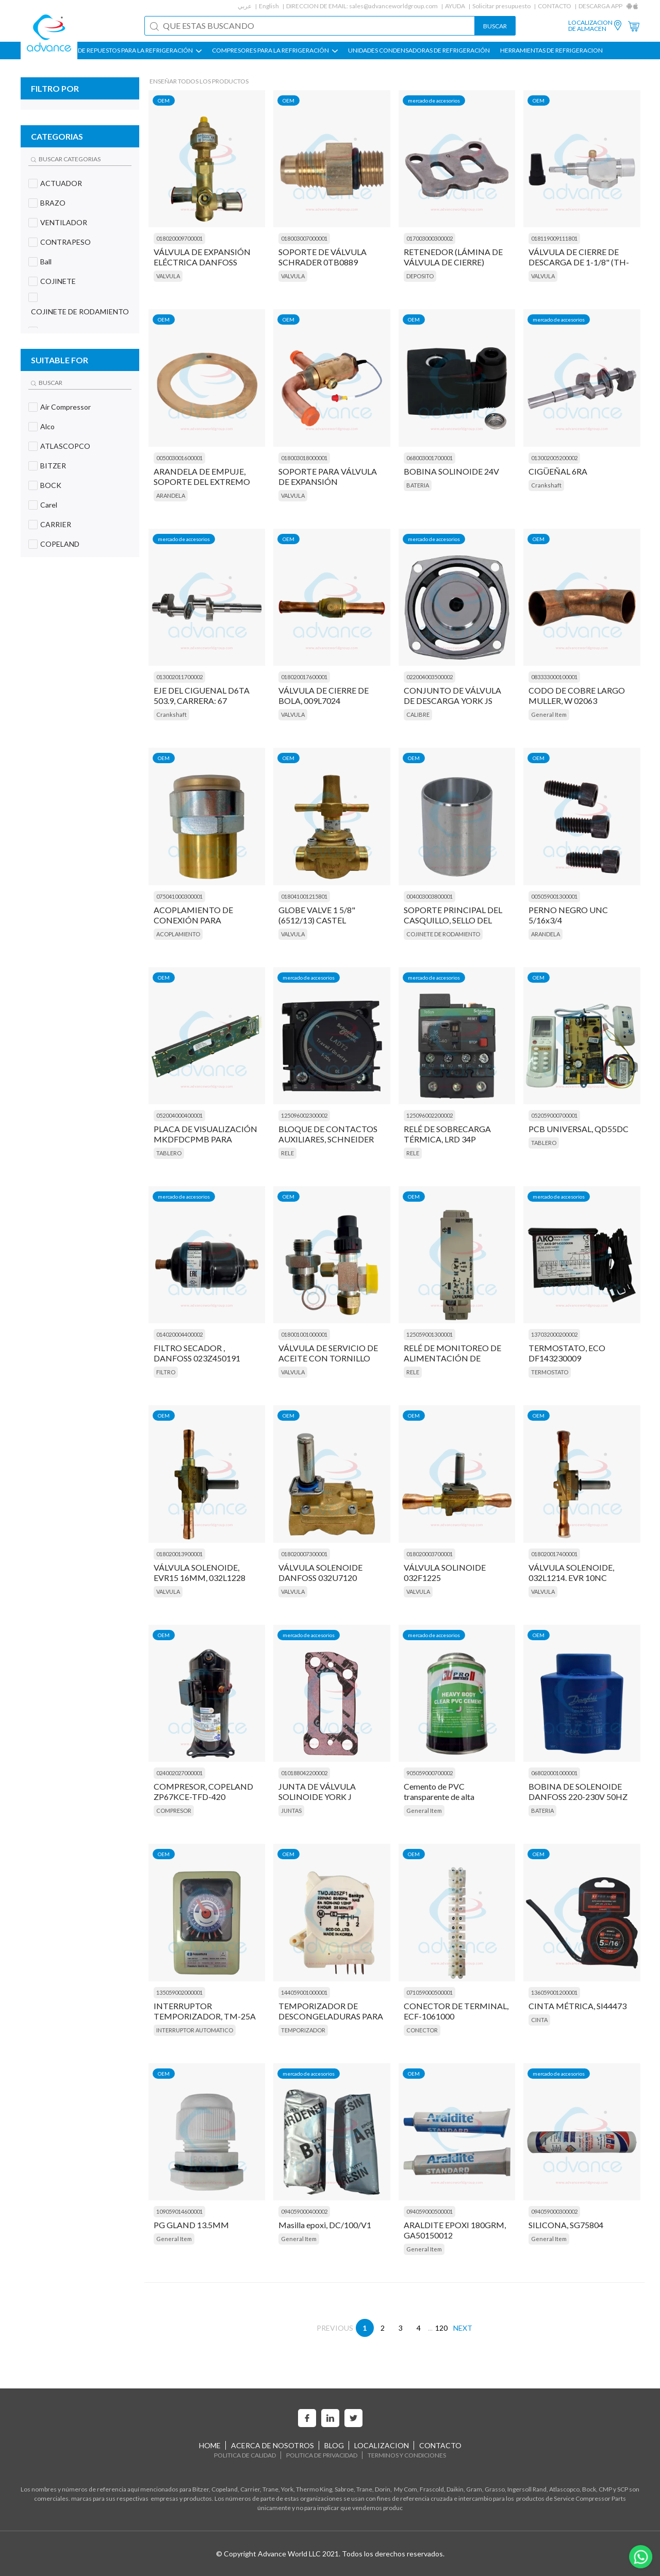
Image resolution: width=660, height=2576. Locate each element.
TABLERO (169, 1153)
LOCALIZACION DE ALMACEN (590, 26)
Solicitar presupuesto (501, 6)
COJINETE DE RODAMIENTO (80, 311)
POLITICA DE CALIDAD (245, 2455)
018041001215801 (304, 896)
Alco (47, 426)
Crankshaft (546, 485)
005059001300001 (554, 896)
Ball (46, 261)
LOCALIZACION (381, 2445)
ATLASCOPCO (65, 446)
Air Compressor (65, 406)
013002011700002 (179, 677)
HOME (210, 2445)
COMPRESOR (173, 1810)
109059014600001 (179, 2211)
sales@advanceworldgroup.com (393, 6)
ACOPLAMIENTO (178, 934)
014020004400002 (179, 1334)
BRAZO (52, 202)
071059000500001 (429, 1992)
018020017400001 (554, 1554)
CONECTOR (422, 2030)
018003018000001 (304, 457)
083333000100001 (554, 677)
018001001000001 (304, 1334)
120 (441, 2328)
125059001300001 (429, 1334)
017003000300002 (429, 238)
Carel (48, 504)
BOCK (50, 485)
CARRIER (55, 524)
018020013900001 (179, 1554)
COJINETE (58, 281)
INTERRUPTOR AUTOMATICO (194, 2030)
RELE (287, 1153)
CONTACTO (554, 6)
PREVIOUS (335, 2328)
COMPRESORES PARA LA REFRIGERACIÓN (275, 50)
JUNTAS (291, 1810)
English (269, 6)
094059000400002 (304, 2211)
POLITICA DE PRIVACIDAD (321, 2455)
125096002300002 (304, 1115)
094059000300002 (554, 2211)
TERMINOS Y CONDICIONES (407, 2455)
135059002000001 (179, 1992)
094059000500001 (429, 2211)
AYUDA (455, 6)
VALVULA (168, 276)
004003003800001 (429, 896)
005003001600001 (179, 457)
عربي (245, 6)
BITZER (53, 465)
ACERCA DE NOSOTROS (272, 2445)
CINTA (539, 2019)
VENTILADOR (63, 222)
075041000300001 (179, 896)
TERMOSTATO (549, 1372)
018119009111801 (554, 238)
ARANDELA (170, 495)
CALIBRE (418, 714)
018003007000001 (304, 238)
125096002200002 (429, 1115)
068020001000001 (554, 1773)
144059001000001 (304, 1992)
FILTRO (165, 1372)
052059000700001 (554, 1115)
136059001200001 (554, 1992)
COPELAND (59, 544)
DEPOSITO (420, 276)
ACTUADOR (61, 183)
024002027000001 (179, 1773)
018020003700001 (429, 1554)
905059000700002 (429, 1773)
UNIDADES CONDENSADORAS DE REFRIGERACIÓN (419, 50)
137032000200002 (554, 1334)
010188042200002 (304, 1773)
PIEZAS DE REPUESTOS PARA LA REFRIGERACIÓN (129, 50)
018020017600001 (304, 677)
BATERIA (417, 485)
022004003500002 (429, 677)
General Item (549, 714)
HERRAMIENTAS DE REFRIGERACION (551, 50)
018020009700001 (179, 238)
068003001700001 (429, 457)
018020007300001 (304, 1554)
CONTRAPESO (65, 242)
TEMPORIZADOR (303, 2030)
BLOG (334, 2445)
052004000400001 (179, 1115)
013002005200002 (554, 457)
